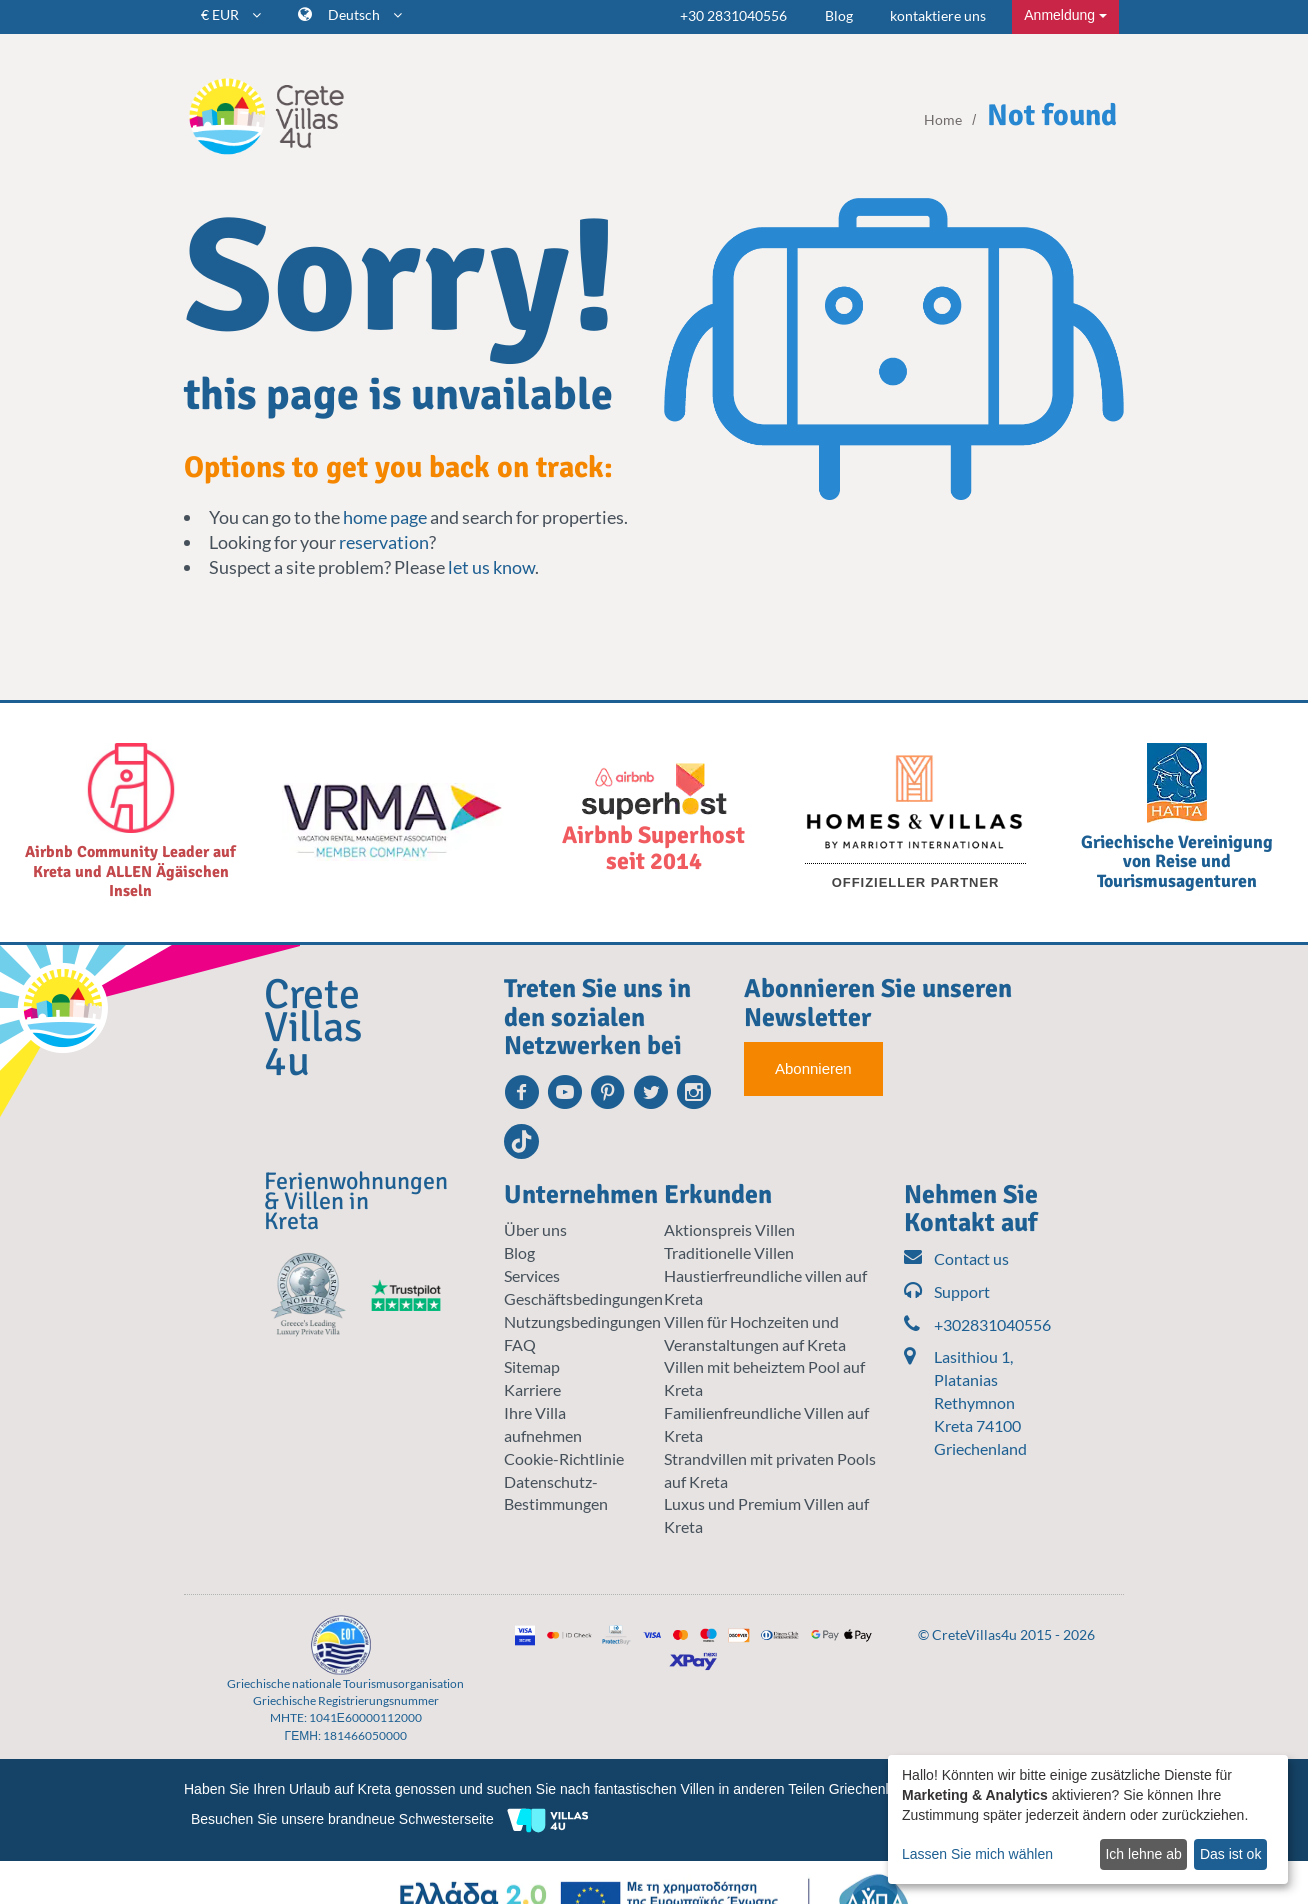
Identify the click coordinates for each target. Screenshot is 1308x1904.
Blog (839, 15)
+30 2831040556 (733, 15)
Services (532, 1275)
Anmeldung (1065, 15)
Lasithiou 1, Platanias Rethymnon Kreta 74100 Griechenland (980, 1402)
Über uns (535, 1229)
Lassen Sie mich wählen (977, 1854)
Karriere (532, 1389)
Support (947, 1292)
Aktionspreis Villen (729, 1229)
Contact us (956, 1259)
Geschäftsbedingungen (583, 1298)
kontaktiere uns (938, 15)
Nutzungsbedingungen (582, 1321)
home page (385, 517)
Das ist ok (1230, 1854)
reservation (384, 542)
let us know (491, 567)
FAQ (520, 1344)
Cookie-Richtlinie (564, 1458)
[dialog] (1088, 1819)
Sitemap (532, 1366)
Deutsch (365, 14)
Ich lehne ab (1143, 1854)
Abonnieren (813, 1068)
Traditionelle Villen (729, 1252)
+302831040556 (974, 1325)
